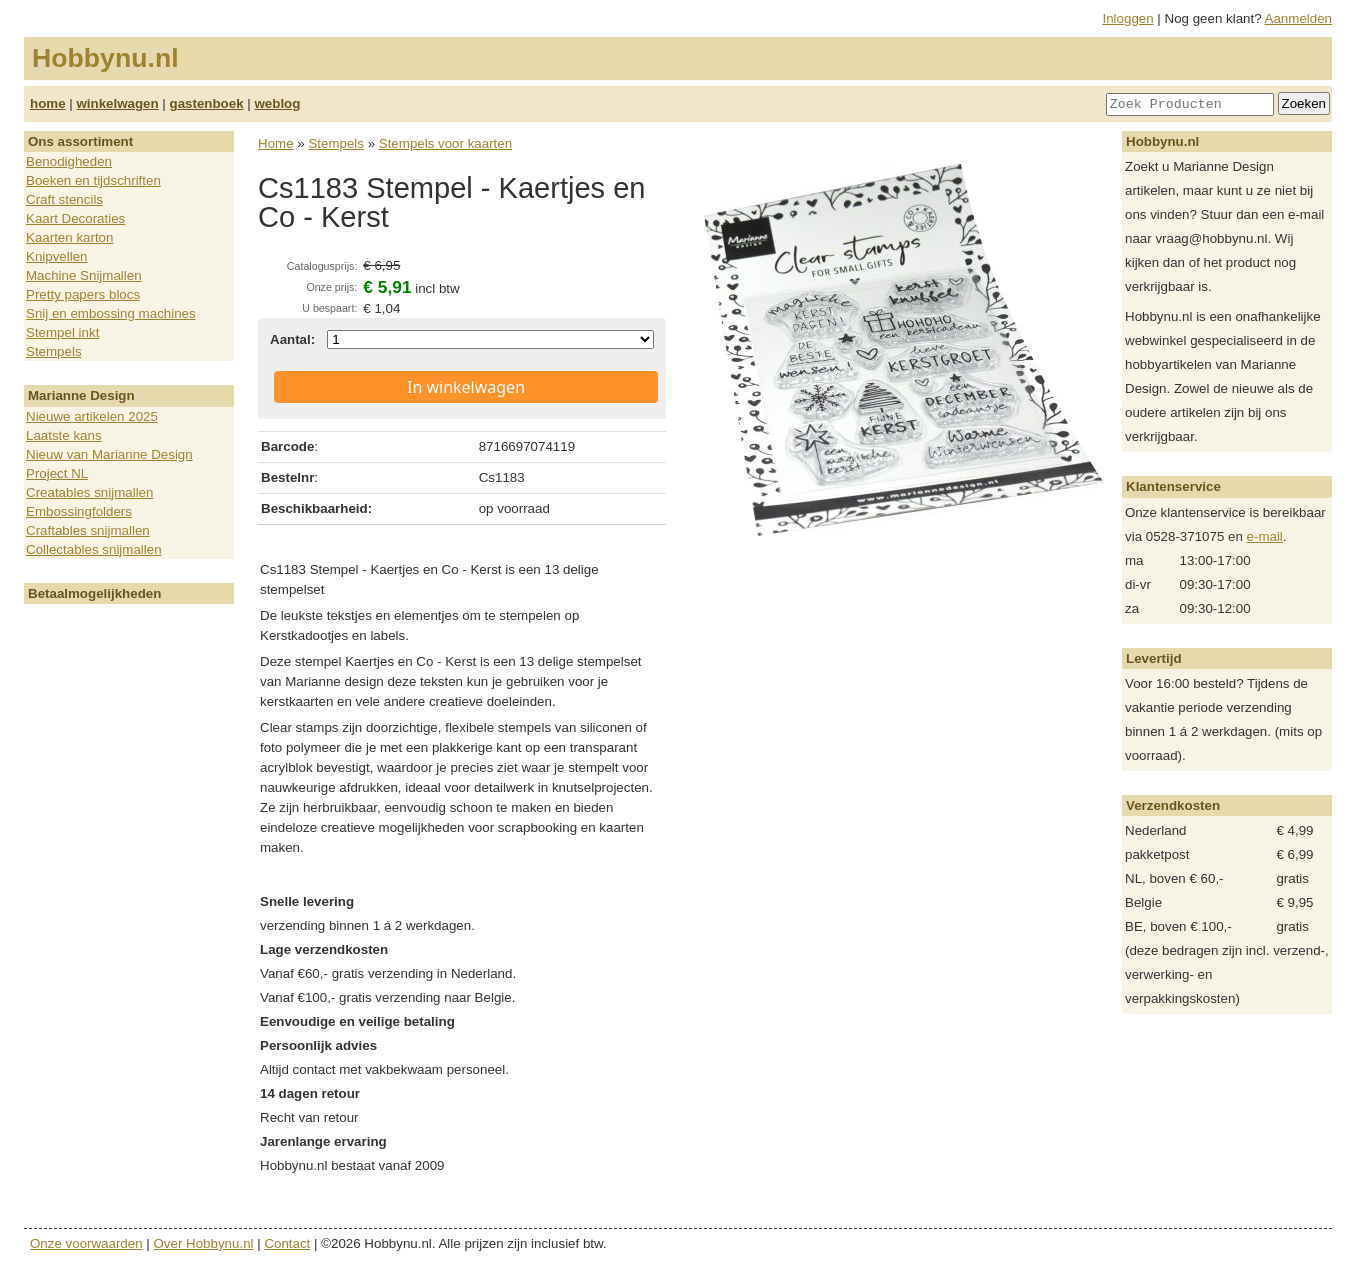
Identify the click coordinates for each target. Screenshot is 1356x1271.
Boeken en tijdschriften (93, 180)
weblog (277, 103)
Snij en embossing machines (111, 313)
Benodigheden (69, 161)
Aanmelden (1298, 18)
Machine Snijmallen (84, 275)
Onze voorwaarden (86, 1243)
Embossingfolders (79, 511)
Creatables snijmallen (89, 492)
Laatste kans (64, 435)
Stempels (54, 351)
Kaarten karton (69, 237)
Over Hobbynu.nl (204, 1243)
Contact (287, 1243)
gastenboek (207, 103)
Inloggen (1128, 18)
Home (276, 143)
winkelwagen (117, 103)
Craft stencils (64, 199)
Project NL (57, 473)
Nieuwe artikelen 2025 (92, 416)
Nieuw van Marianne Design (109, 454)
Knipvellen (57, 256)
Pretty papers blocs (83, 294)
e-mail (1265, 536)
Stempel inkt (62, 332)
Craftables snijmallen (88, 530)
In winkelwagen (466, 387)
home (48, 103)
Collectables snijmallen (94, 549)
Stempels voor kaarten (445, 143)
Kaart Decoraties (75, 218)
